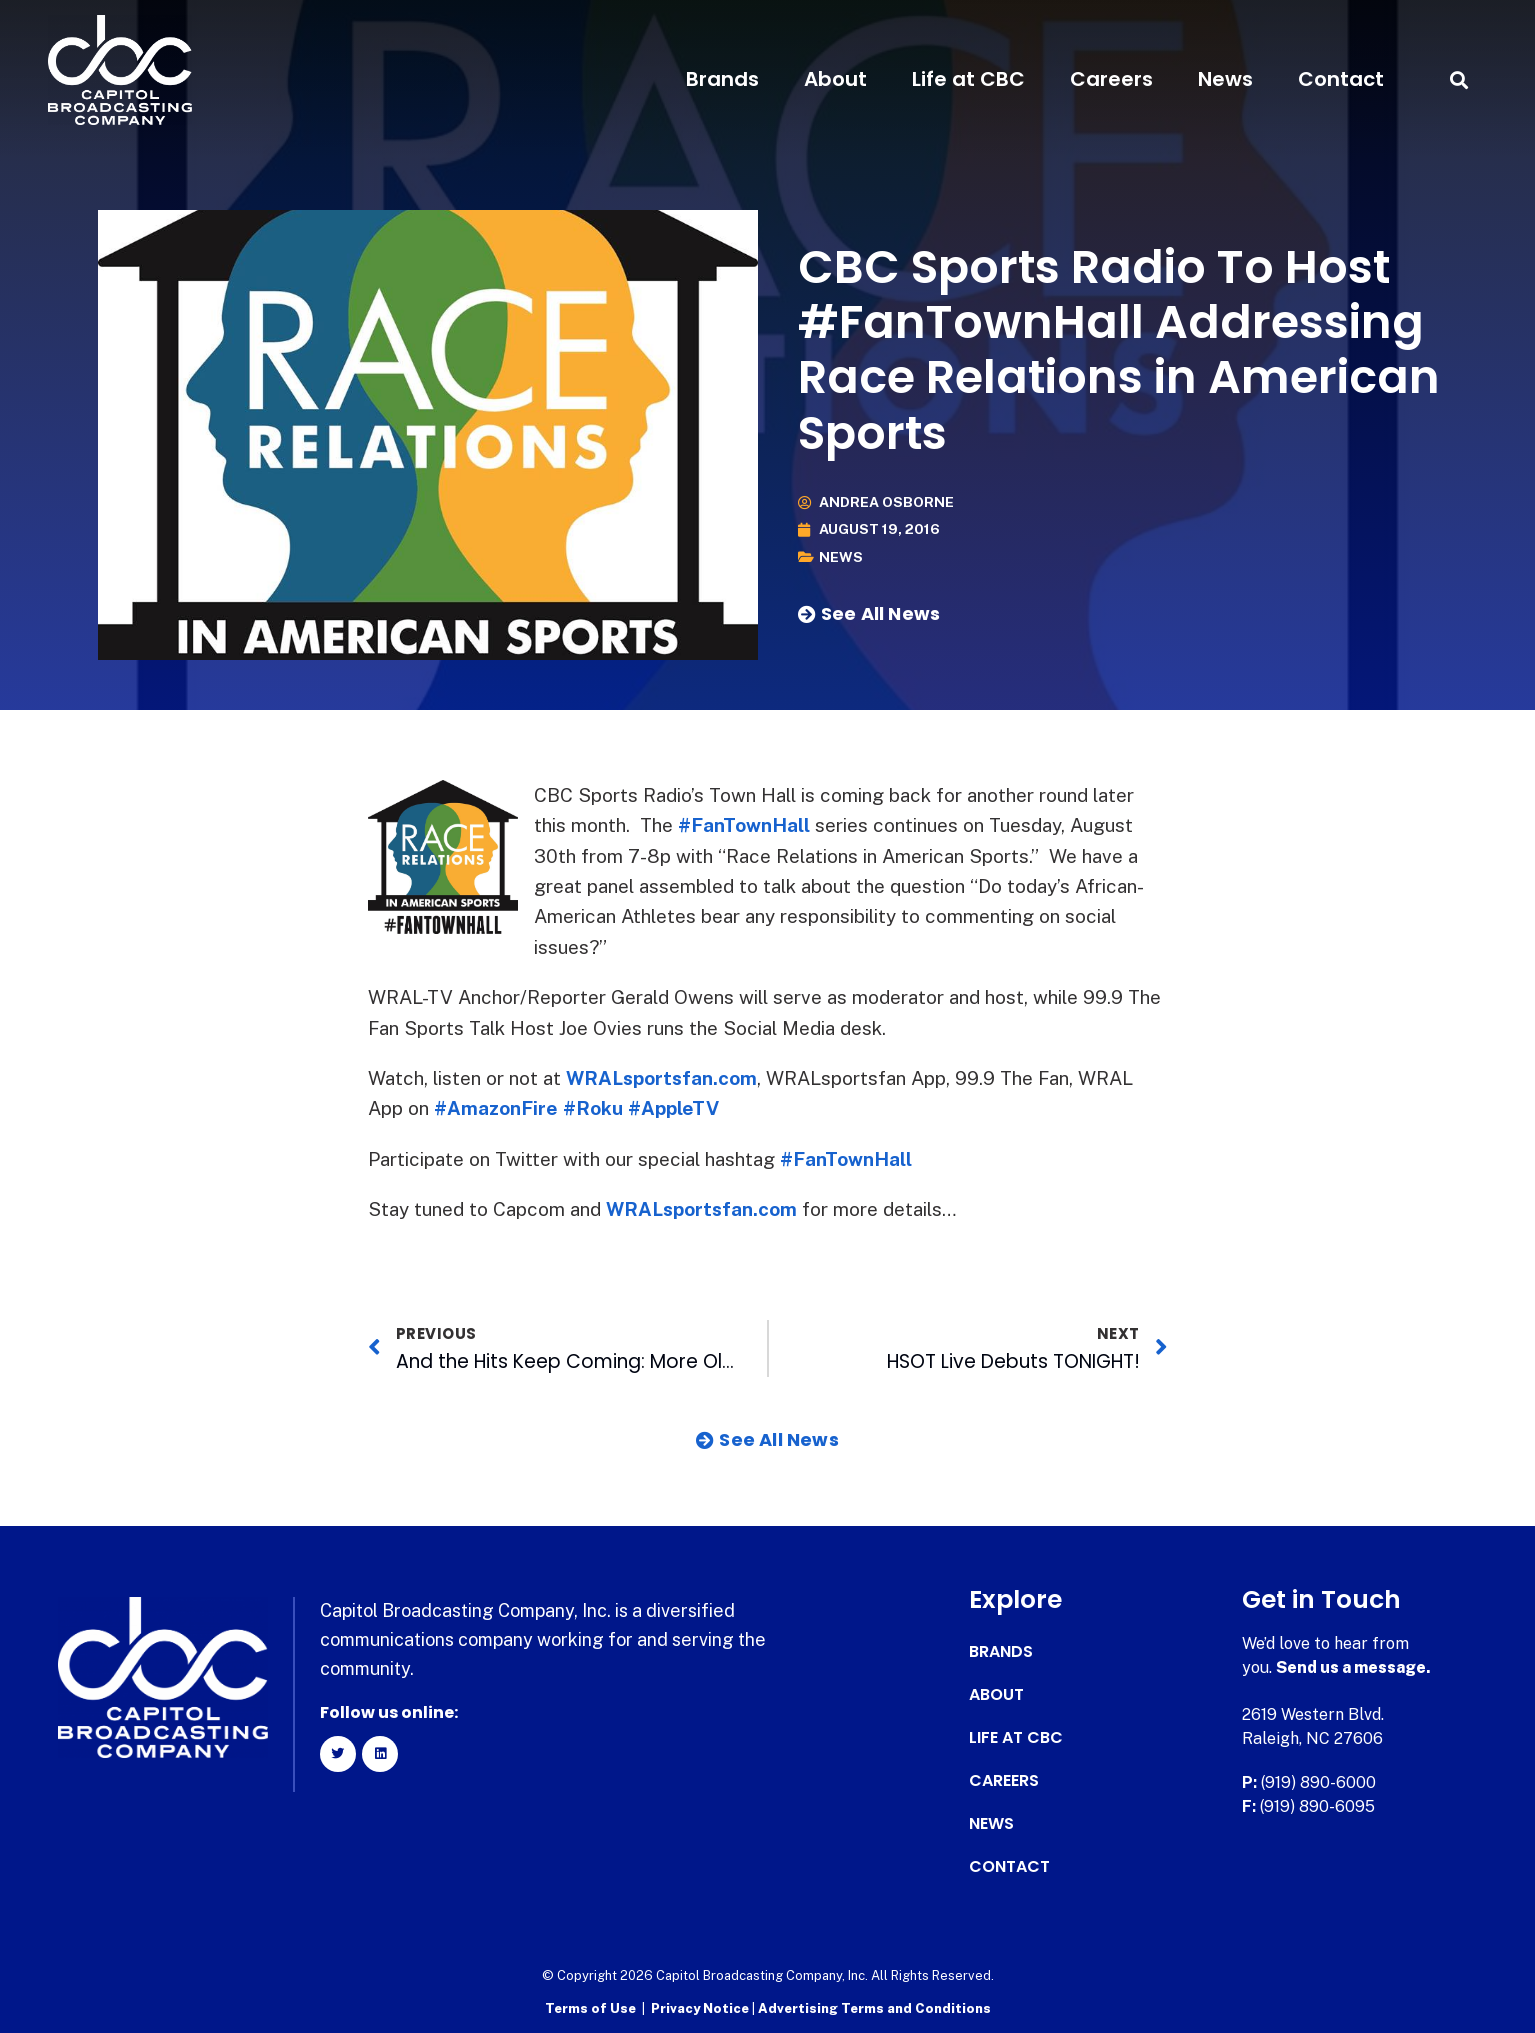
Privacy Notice (701, 2008)
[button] (1459, 79)
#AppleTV (673, 1108)
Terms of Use (590, 2008)
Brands (722, 79)
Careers (1111, 79)
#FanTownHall (744, 825)
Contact (1341, 79)
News (1225, 79)
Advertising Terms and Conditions (874, 2008)
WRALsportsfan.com (663, 1078)
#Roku (593, 1108)
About (835, 79)
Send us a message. (1353, 1667)
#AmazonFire (496, 1108)
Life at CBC (968, 79)
